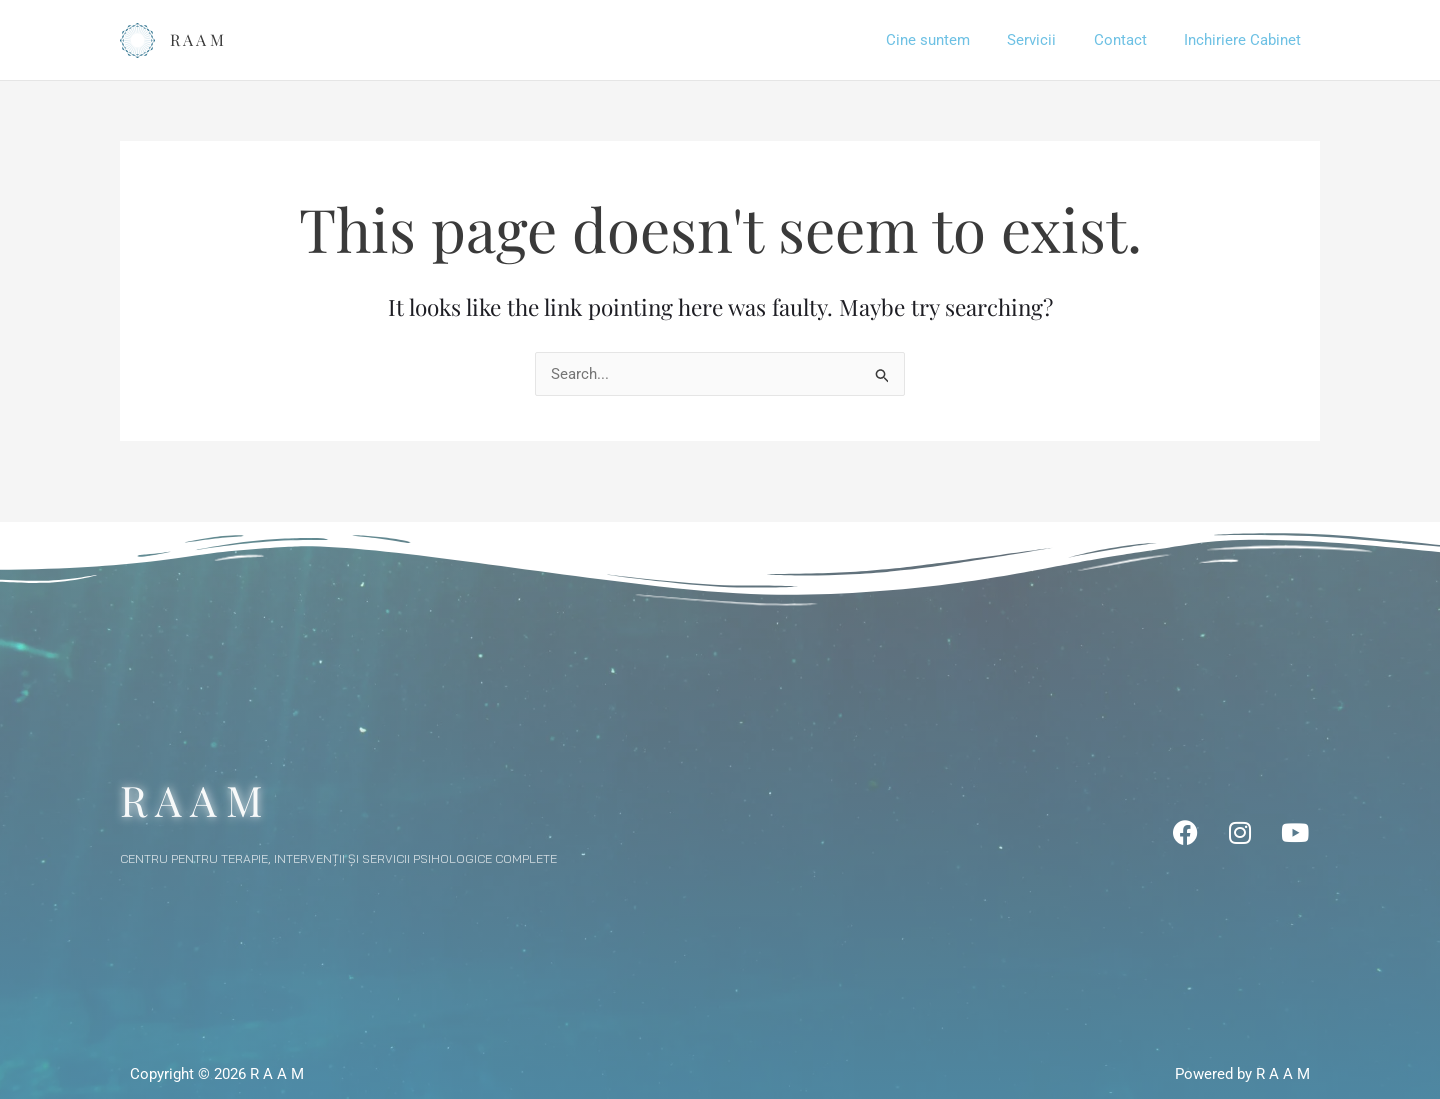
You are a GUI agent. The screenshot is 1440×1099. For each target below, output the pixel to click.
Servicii (1050, 40)
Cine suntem (954, 40)
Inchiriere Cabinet (1246, 40)
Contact (1131, 40)
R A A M (197, 39)
